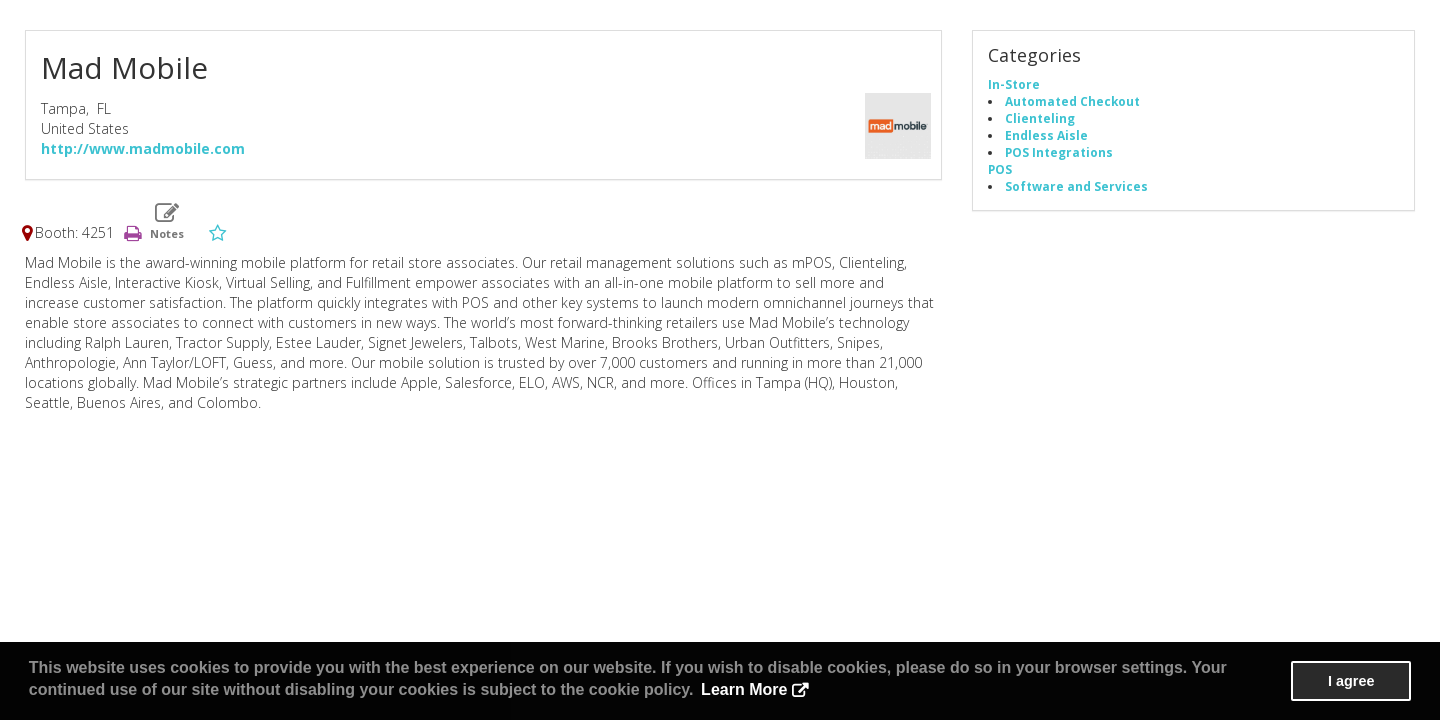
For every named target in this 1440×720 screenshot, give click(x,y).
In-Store (1014, 84)
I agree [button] (1351, 681)
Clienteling (1040, 118)
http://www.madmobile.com (143, 148)
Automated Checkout (1072, 101)
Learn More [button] (744, 689)
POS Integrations (1059, 152)
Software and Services (1076, 186)
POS (1000, 169)
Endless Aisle (1046, 135)
